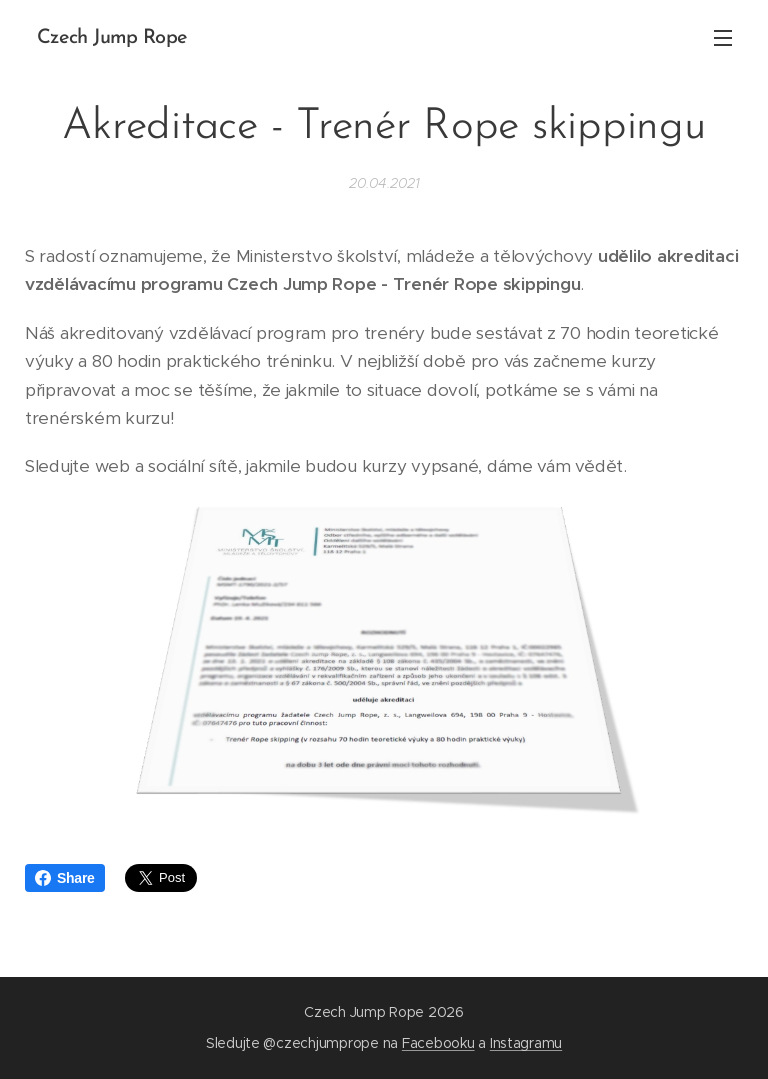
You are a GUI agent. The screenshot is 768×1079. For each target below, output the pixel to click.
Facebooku (438, 1043)
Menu (723, 38)
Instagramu (526, 1043)
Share (65, 878)
